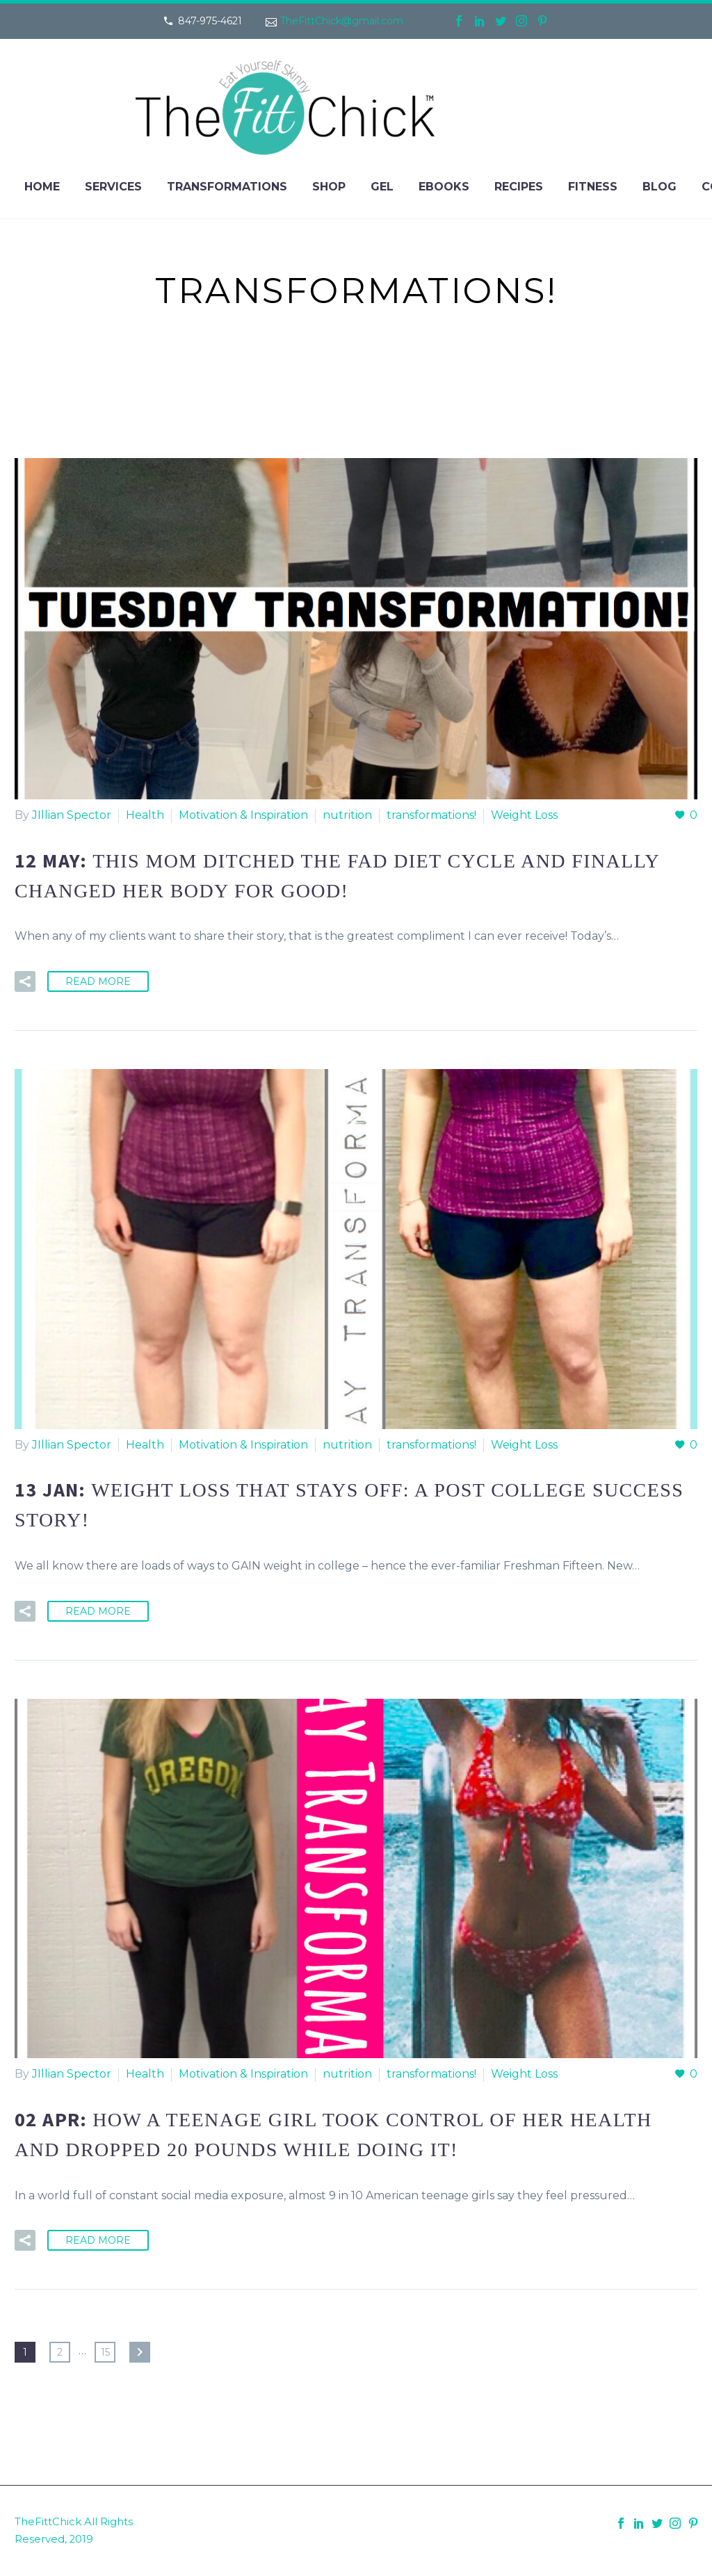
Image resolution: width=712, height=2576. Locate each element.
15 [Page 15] (105, 2352)
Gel (382, 186)
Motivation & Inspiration (243, 815)
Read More (98, 981)
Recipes (518, 186)
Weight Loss (524, 815)
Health (145, 815)
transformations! (431, 815)
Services (113, 186)
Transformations (227, 186)
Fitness (592, 186)
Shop (329, 186)
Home (42, 186)
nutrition (347, 815)
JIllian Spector (71, 815)
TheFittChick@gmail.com (341, 21)
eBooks (444, 186)
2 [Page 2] (60, 2352)
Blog (659, 186)
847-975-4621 (210, 21)
